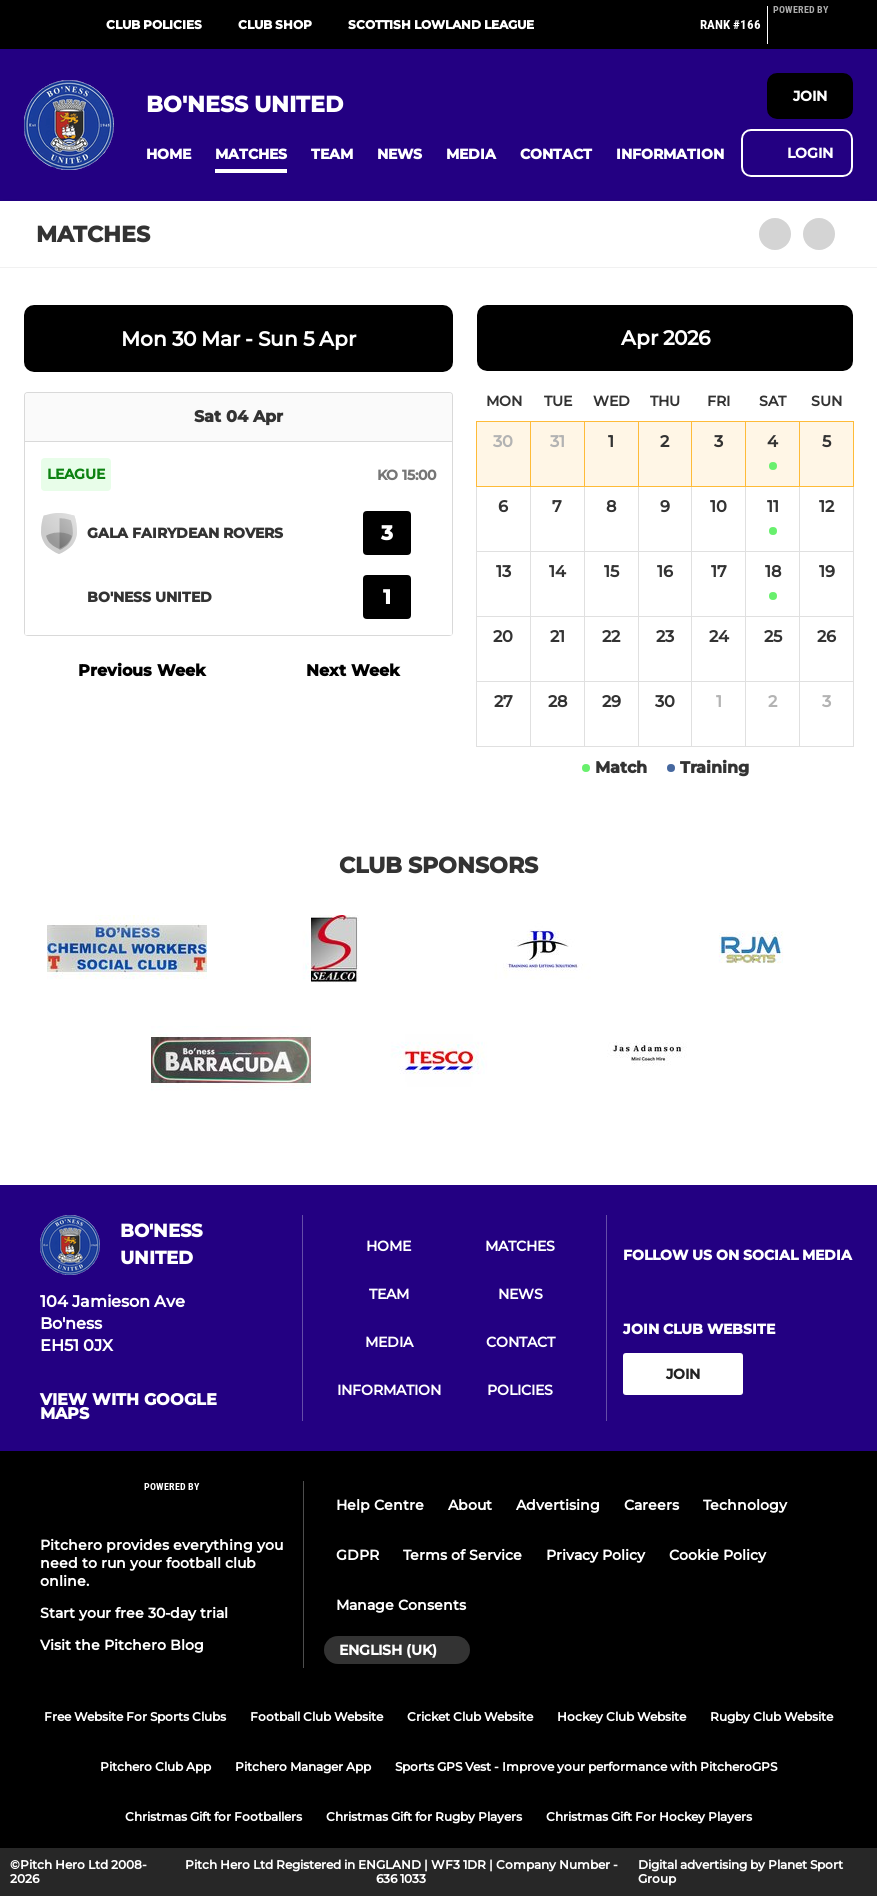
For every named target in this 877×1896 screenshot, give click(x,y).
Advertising (558, 1505)
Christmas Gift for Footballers (213, 1816)
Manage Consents (401, 1605)
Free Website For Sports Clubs (135, 1716)
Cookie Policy (717, 1555)
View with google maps (128, 1407)
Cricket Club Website (470, 1716)
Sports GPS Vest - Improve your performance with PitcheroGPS (586, 1766)
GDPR (357, 1555)
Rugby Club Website (771, 1716)
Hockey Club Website (621, 1716)
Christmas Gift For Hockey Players (649, 1816)
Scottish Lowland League (441, 24)
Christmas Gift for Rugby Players (424, 1816)
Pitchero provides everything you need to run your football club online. (161, 1563)
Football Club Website (316, 1716)
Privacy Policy (595, 1555)
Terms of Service (462, 1555)
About (470, 1505)
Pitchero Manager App (303, 1766)
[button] (168, 154)
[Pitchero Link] (813, 33)
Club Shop (275, 24)
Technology (745, 1505)
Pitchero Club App (155, 1766)
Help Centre (380, 1505)
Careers (651, 1505)
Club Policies (154, 24)
